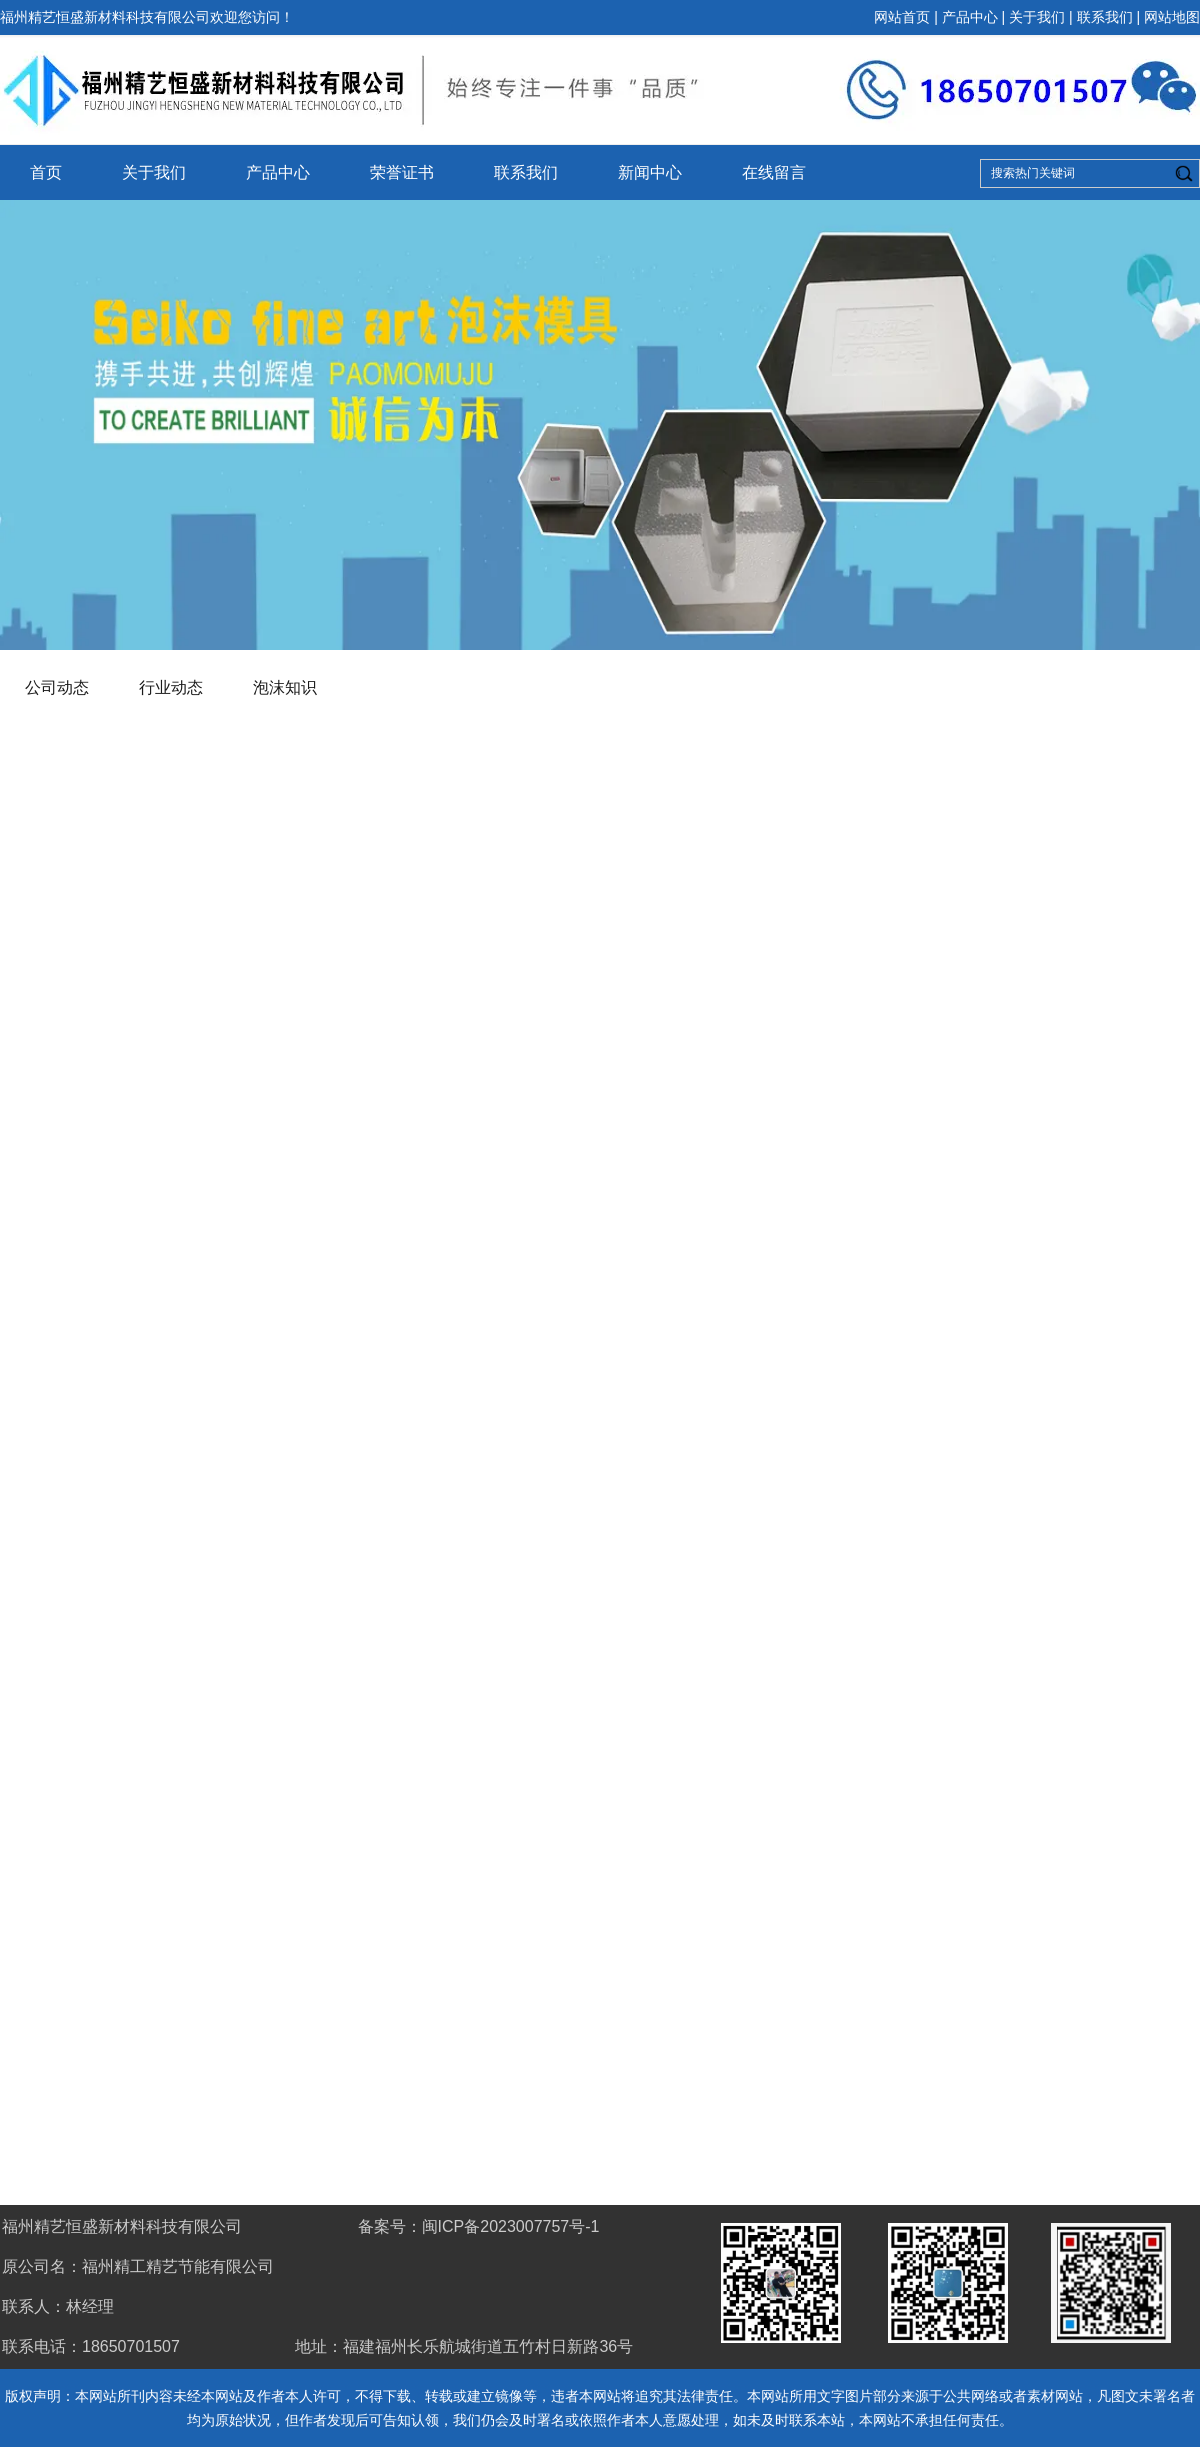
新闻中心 (650, 172)
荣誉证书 (402, 172)
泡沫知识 (285, 687)
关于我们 (1037, 17)
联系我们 (1105, 17)
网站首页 (902, 17)
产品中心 (970, 17)
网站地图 (1172, 17)
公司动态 (57, 687)
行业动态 (171, 687)
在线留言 (774, 172)
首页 (46, 172)
